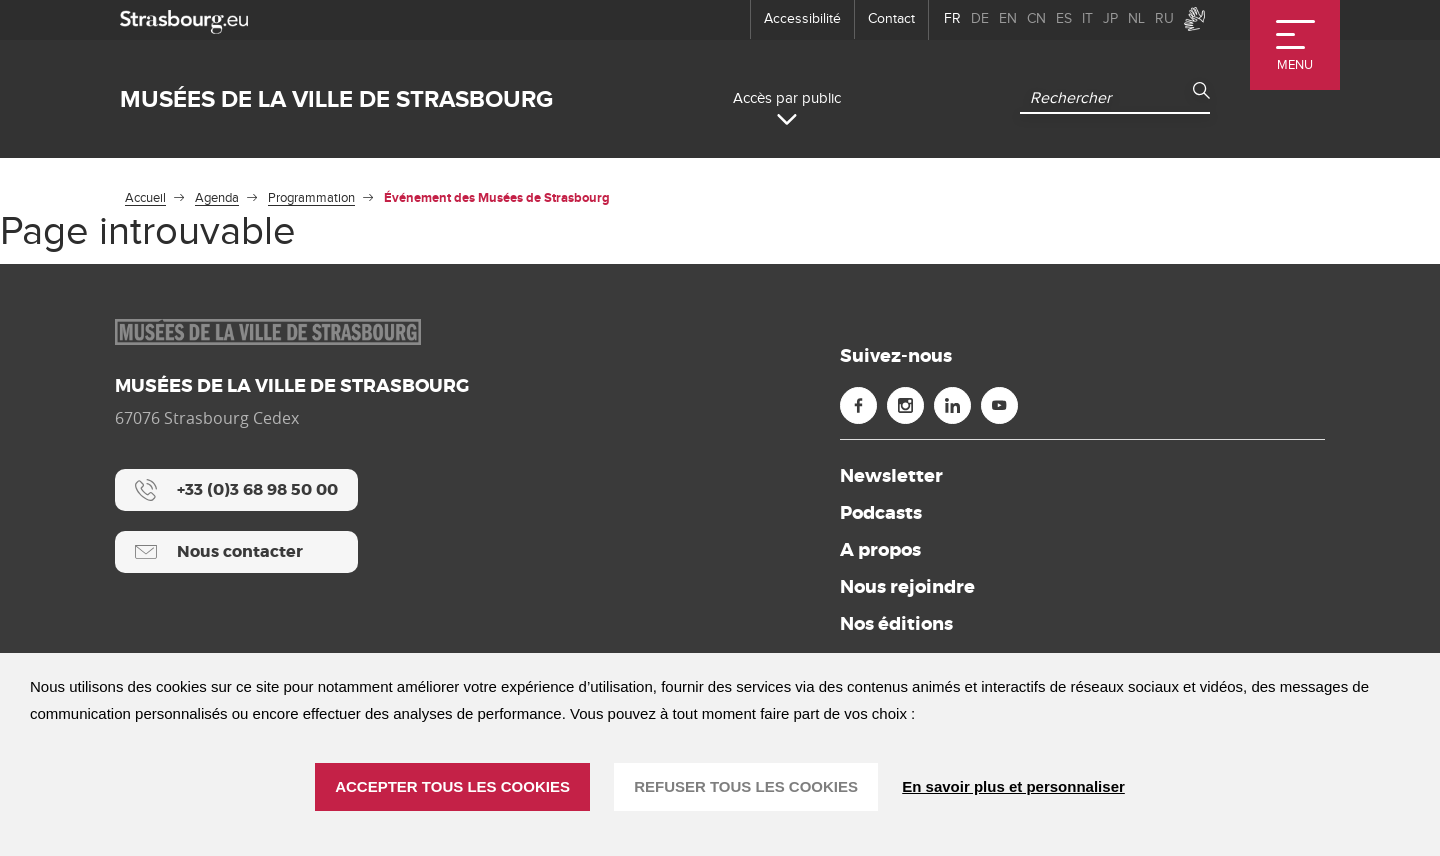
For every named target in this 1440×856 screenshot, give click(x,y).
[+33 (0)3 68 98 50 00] (236, 490)
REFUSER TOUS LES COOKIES (746, 786)
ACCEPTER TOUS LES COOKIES (452, 786)
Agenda (217, 198)
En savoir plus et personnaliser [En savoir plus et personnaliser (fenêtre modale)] (1013, 786)
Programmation (311, 198)
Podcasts (881, 513)
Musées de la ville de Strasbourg (336, 99)
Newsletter (891, 476)
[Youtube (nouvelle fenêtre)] (999, 405)
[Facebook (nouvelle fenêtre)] (858, 405)
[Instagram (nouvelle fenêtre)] (905, 405)
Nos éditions (896, 624)
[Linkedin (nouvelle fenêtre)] (952, 405)
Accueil (145, 198)
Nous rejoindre (907, 587)
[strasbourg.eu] (184, 19)
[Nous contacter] (236, 552)
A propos (880, 550)
